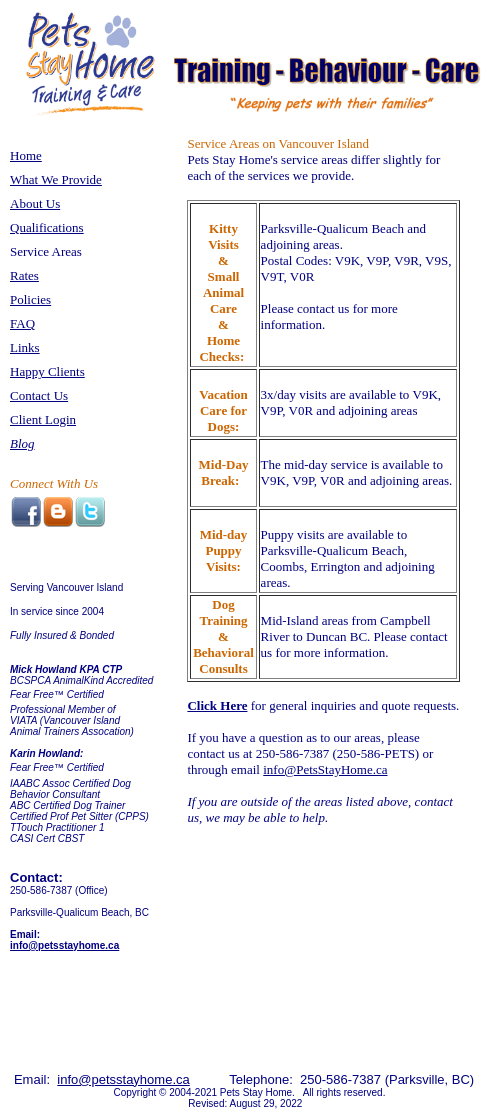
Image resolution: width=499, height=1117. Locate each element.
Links (25, 347)
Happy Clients (47, 371)
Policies (30, 299)
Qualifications (47, 227)
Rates (24, 275)
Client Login (43, 419)
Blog (22, 443)
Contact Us (39, 395)
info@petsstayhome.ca (64, 945)
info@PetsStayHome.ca (325, 769)
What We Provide (56, 179)
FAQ (22, 323)
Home (26, 155)
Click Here (217, 705)
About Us (35, 203)
